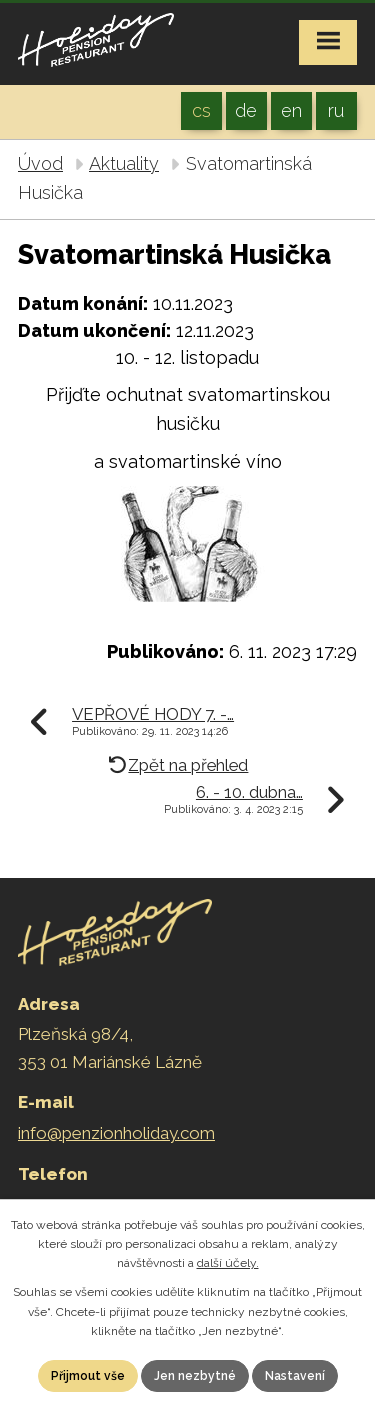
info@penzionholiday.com (116, 1133)
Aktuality (124, 163)
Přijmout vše (88, 1376)
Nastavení (295, 1376)
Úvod (40, 163)
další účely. (228, 1263)
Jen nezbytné (195, 1376)
